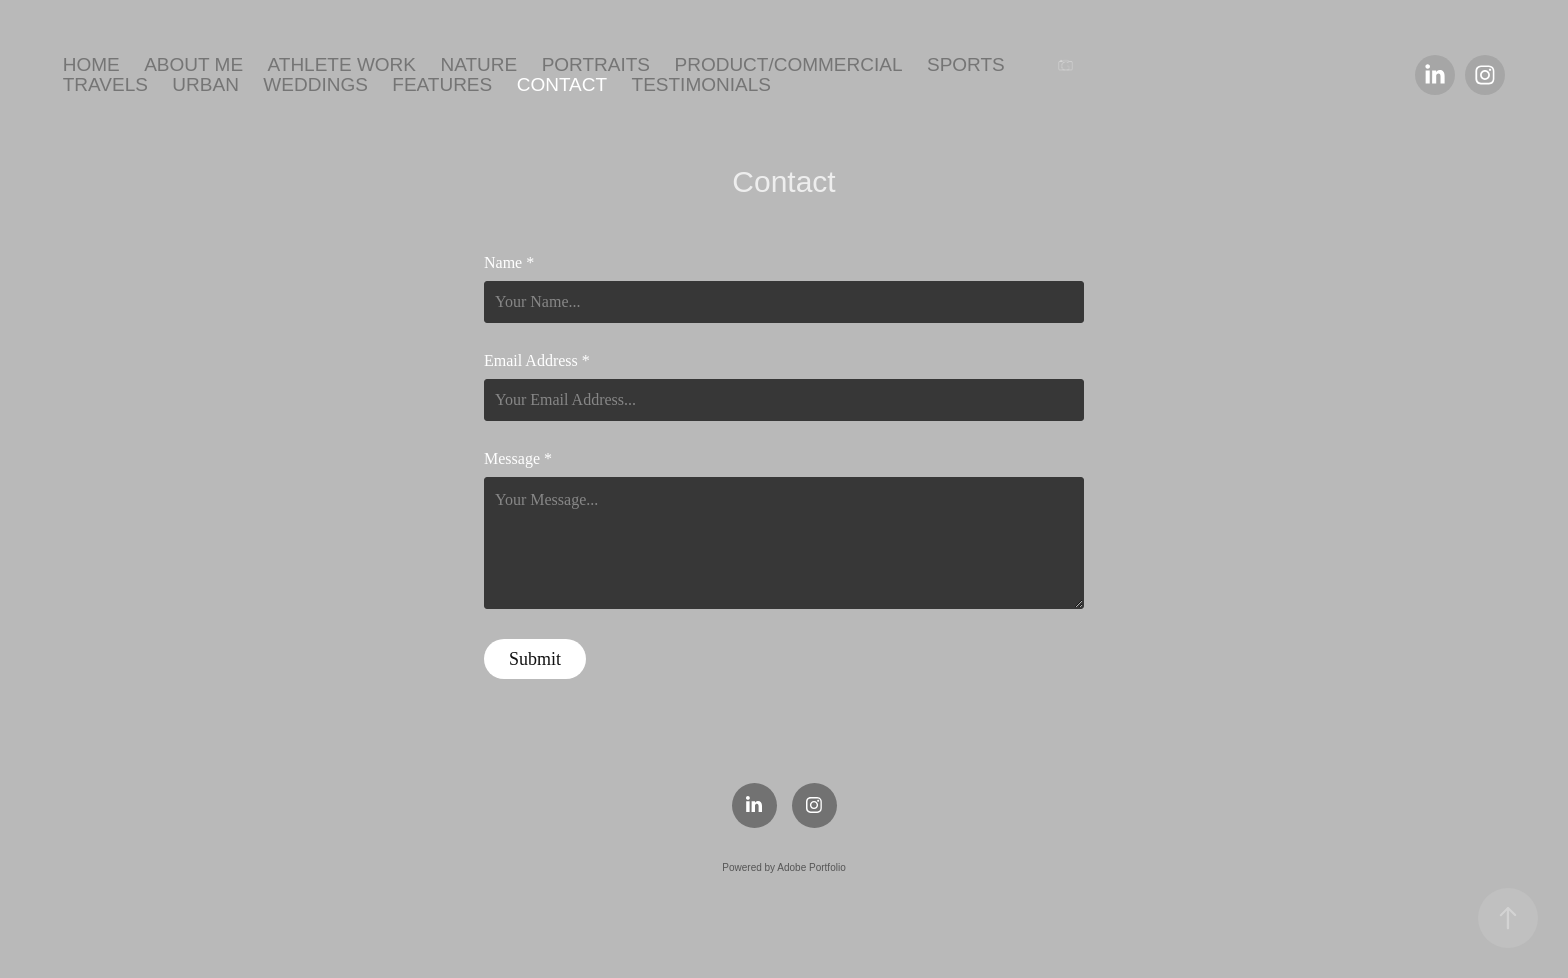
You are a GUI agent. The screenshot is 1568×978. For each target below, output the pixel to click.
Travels (105, 84)
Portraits (596, 64)
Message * (518, 459)
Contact (562, 84)
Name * (509, 263)
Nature (478, 64)
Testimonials (701, 84)
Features (442, 84)
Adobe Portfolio (811, 867)
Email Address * (537, 361)
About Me (193, 64)
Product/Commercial (788, 64)
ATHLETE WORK (342, 64)
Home (91, 64)
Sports (966, 64)
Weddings (315, 84)
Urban (205, 84)
